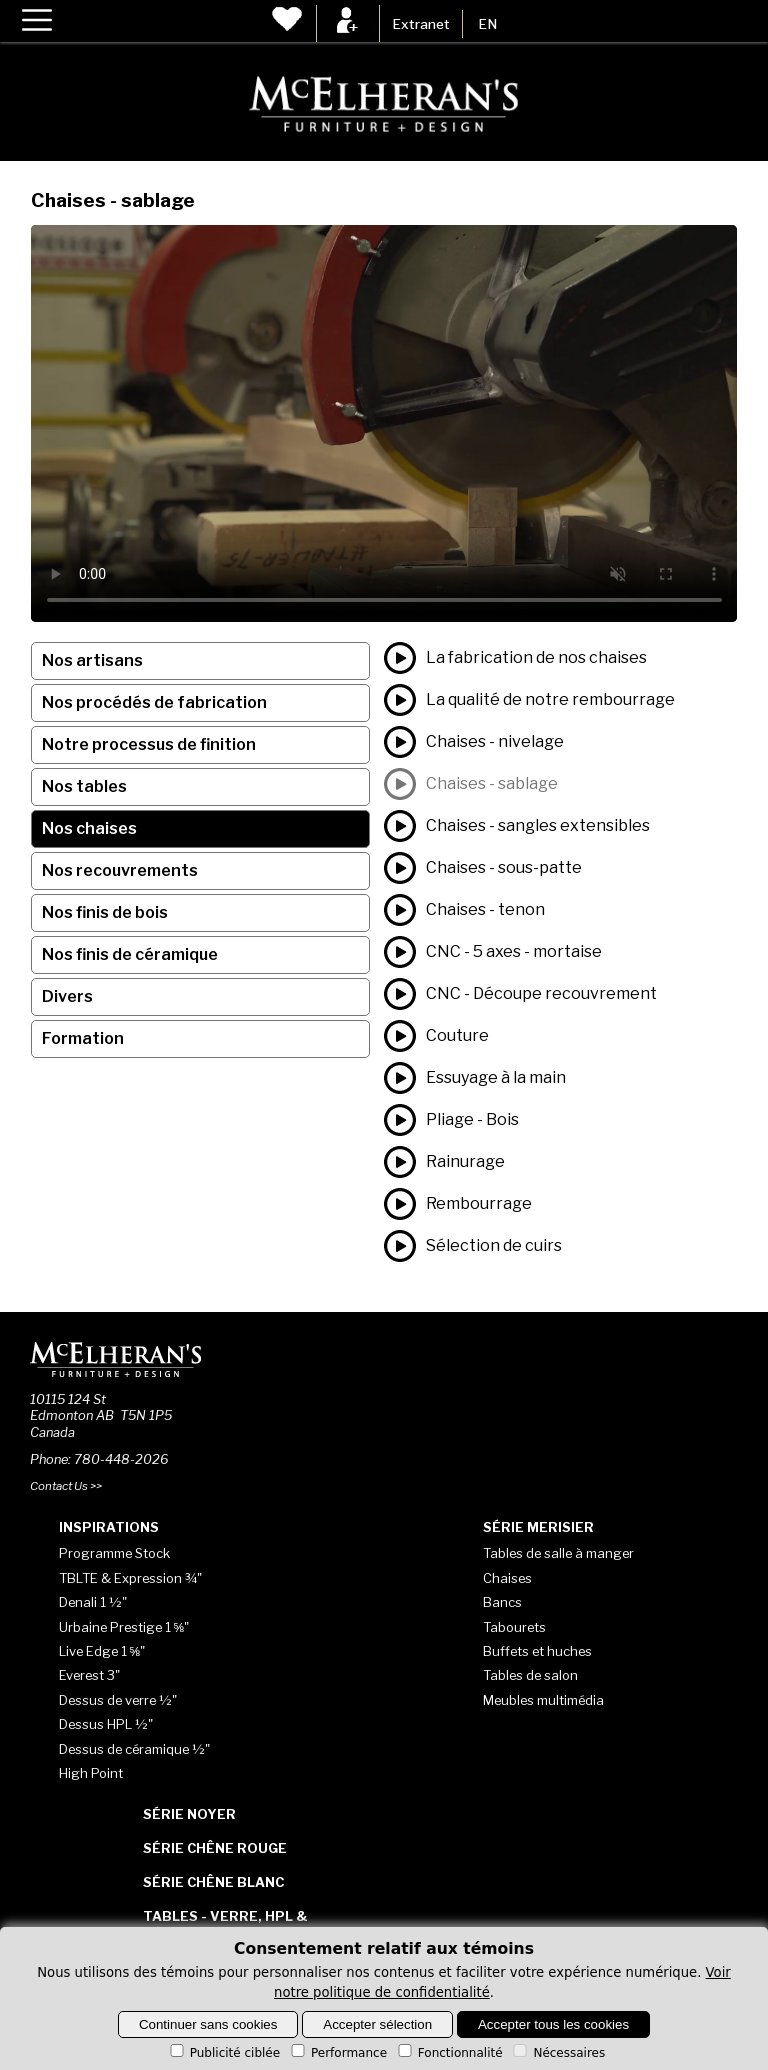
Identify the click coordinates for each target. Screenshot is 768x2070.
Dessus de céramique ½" (134, 1749)
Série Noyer (189, 1814)
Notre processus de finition (149, 744)
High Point (91, 1773)
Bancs (502, 1602)
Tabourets (514, 1627)
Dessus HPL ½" (106, 1724)
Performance (337, 2053)
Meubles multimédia (543, 1700)
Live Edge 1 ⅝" (102, 1651)
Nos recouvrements (120, 870)
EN (487, 24)
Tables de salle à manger (558, 1553)
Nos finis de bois (105, 912)
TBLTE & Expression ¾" (130, 1578)
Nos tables (84, 786)
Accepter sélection (377, 2024)
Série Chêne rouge (215, 1848)
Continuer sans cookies (208, 2024)
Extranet (421, 24)
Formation (83, 1038)
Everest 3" (89, 1675)
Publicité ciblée (223, 2053)
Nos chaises (89, 828)
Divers (67, 996)
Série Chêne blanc (213, 1882)
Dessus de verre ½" (118, 1700)
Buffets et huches (537, 1651)
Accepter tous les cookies (553, 2024)
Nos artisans (92, 660)
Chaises (507, 1578)
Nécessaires (557, 2053)
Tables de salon (530, 1675)
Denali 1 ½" (93, 1602)
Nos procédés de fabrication (154, 702)
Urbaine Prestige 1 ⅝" (124, 1627)
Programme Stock (114, 1553)
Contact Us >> (66, 1486)
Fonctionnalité (449, 2053)
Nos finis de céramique (130, 954)
